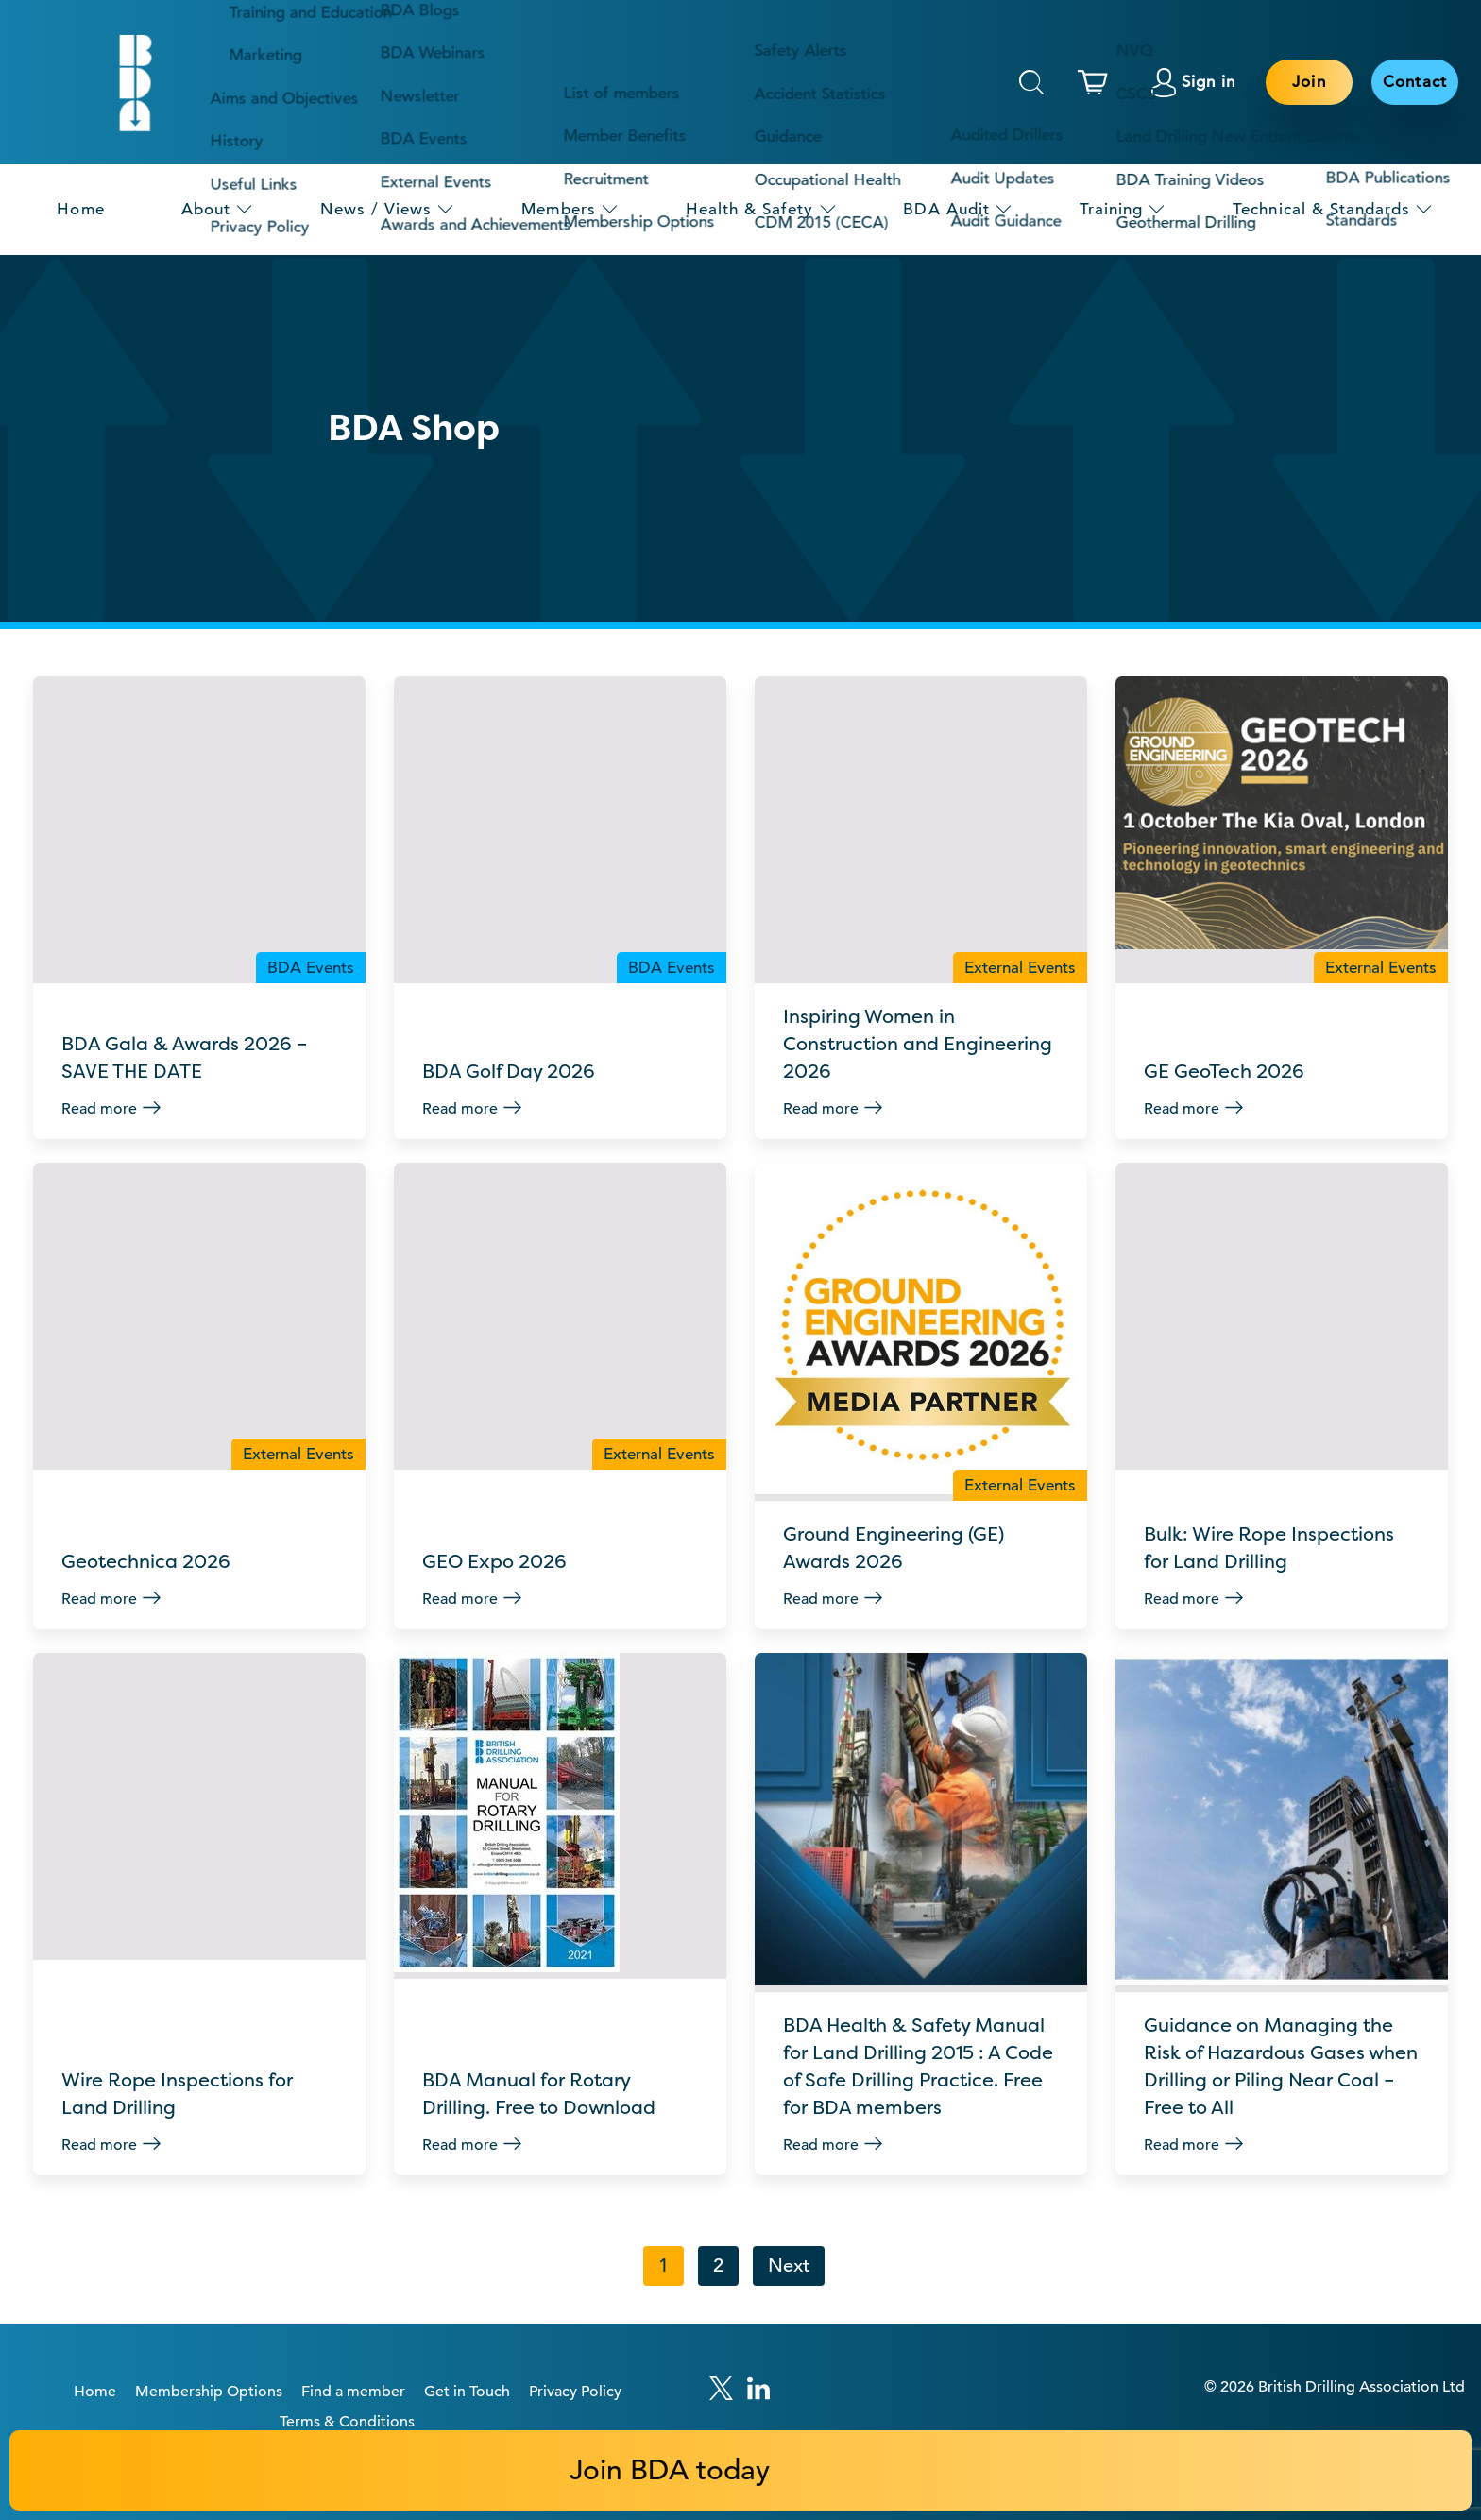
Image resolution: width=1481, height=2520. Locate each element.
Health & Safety (750, 209)
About (205, 209)
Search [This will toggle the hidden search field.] (1031, 82)
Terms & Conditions (347, 2358)
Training (1111, 209)
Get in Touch (467, 2328)
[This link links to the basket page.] (1097, 82)
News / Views (376, 209)
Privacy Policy (575, 2328)
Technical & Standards (1321, 209)
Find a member (353, 2328)
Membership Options (208, 2328)
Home (80, 209)
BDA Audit (946, 209)
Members (558, 209)
